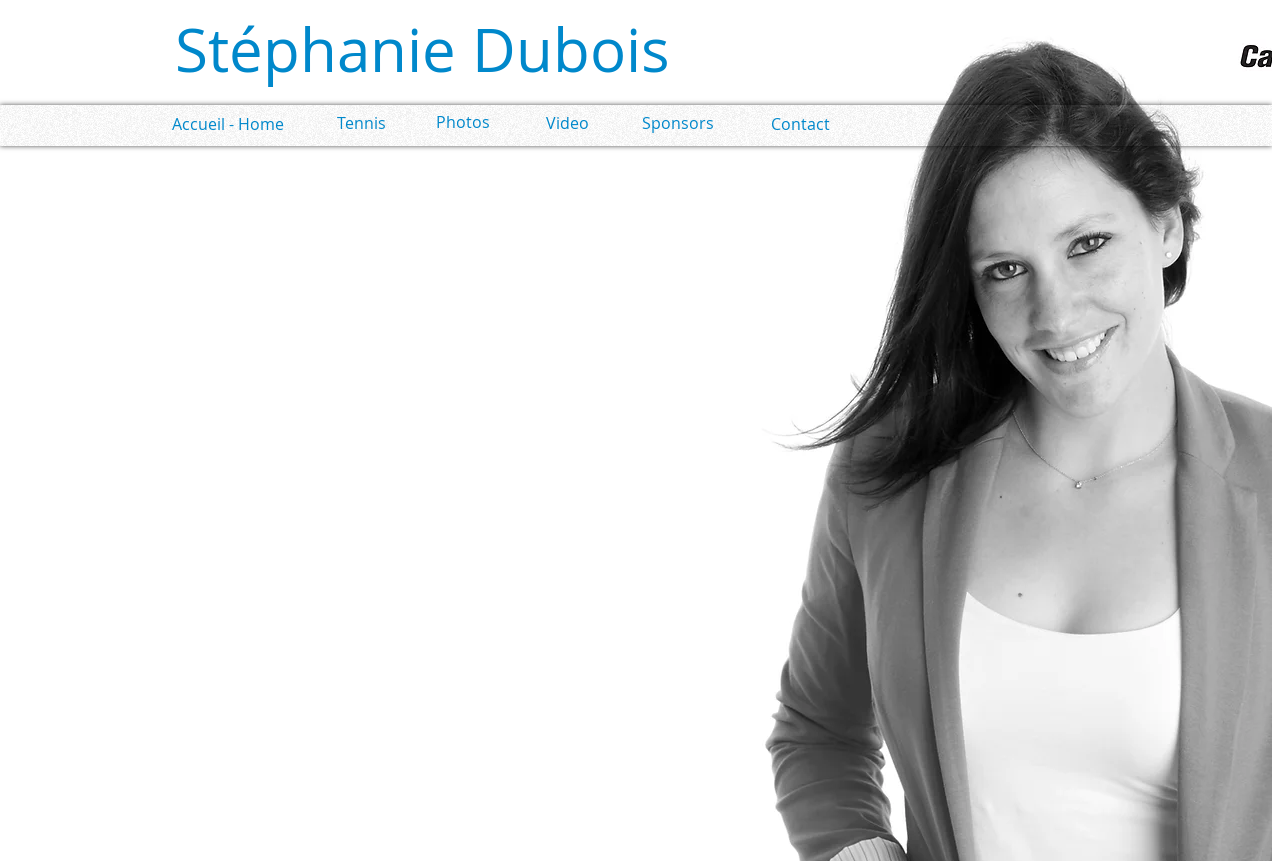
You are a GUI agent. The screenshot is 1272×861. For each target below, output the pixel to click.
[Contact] (800, 124)
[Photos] (462, 122)
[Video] (567, 123)
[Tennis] (361, 123)
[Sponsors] (677, 123)
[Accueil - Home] (227, 124)
